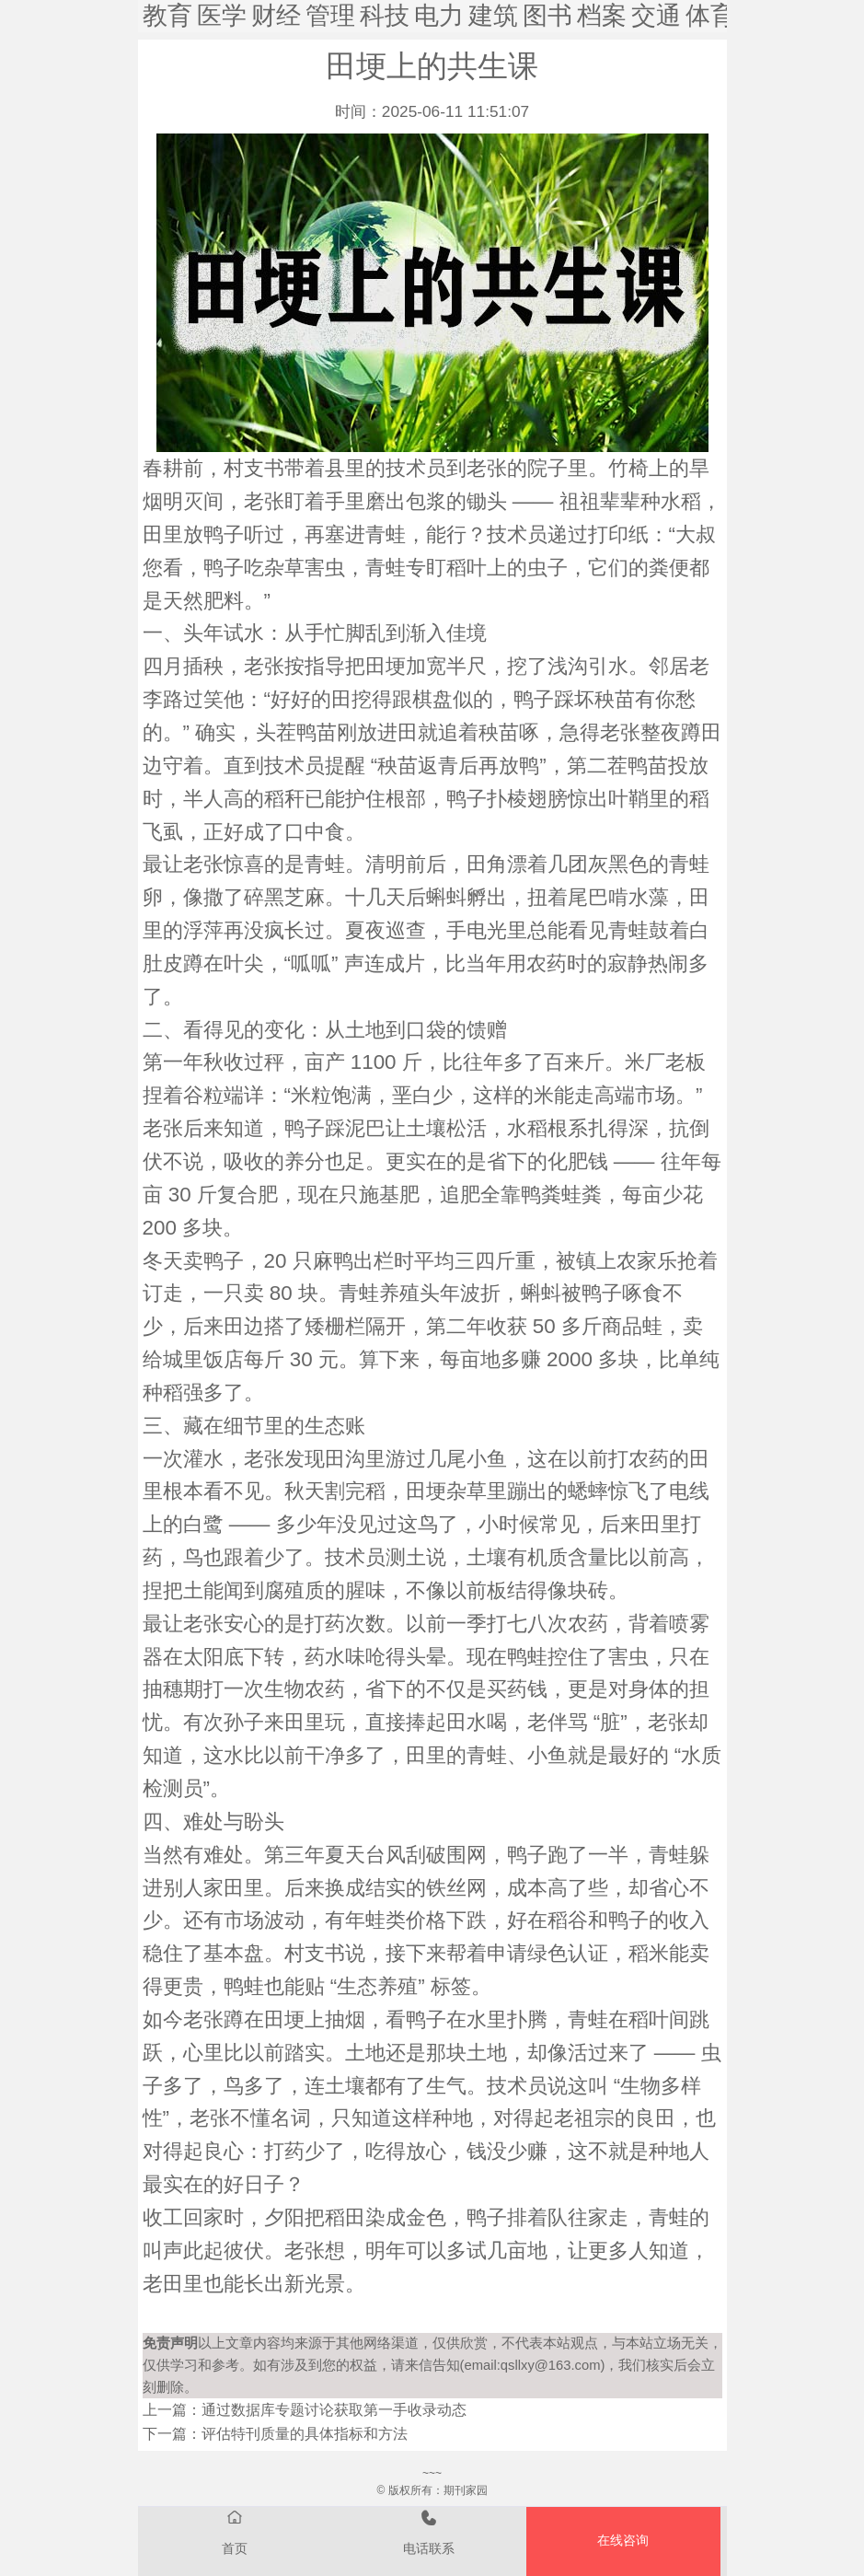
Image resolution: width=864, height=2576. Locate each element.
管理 (330, 15)
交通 (656, 15)
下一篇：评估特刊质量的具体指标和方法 (275, 2434)
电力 (439, 15)
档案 (602, 15)
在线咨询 (623, 2540)
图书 (547, 15)
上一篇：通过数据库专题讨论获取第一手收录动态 (305, 2410)
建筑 (493, 15)
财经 (276, 15)
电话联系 (429, 2531)
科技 (384, 15)
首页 (235, 2531)
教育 (167, 15)
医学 (222, 15)
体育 (710, 15)
